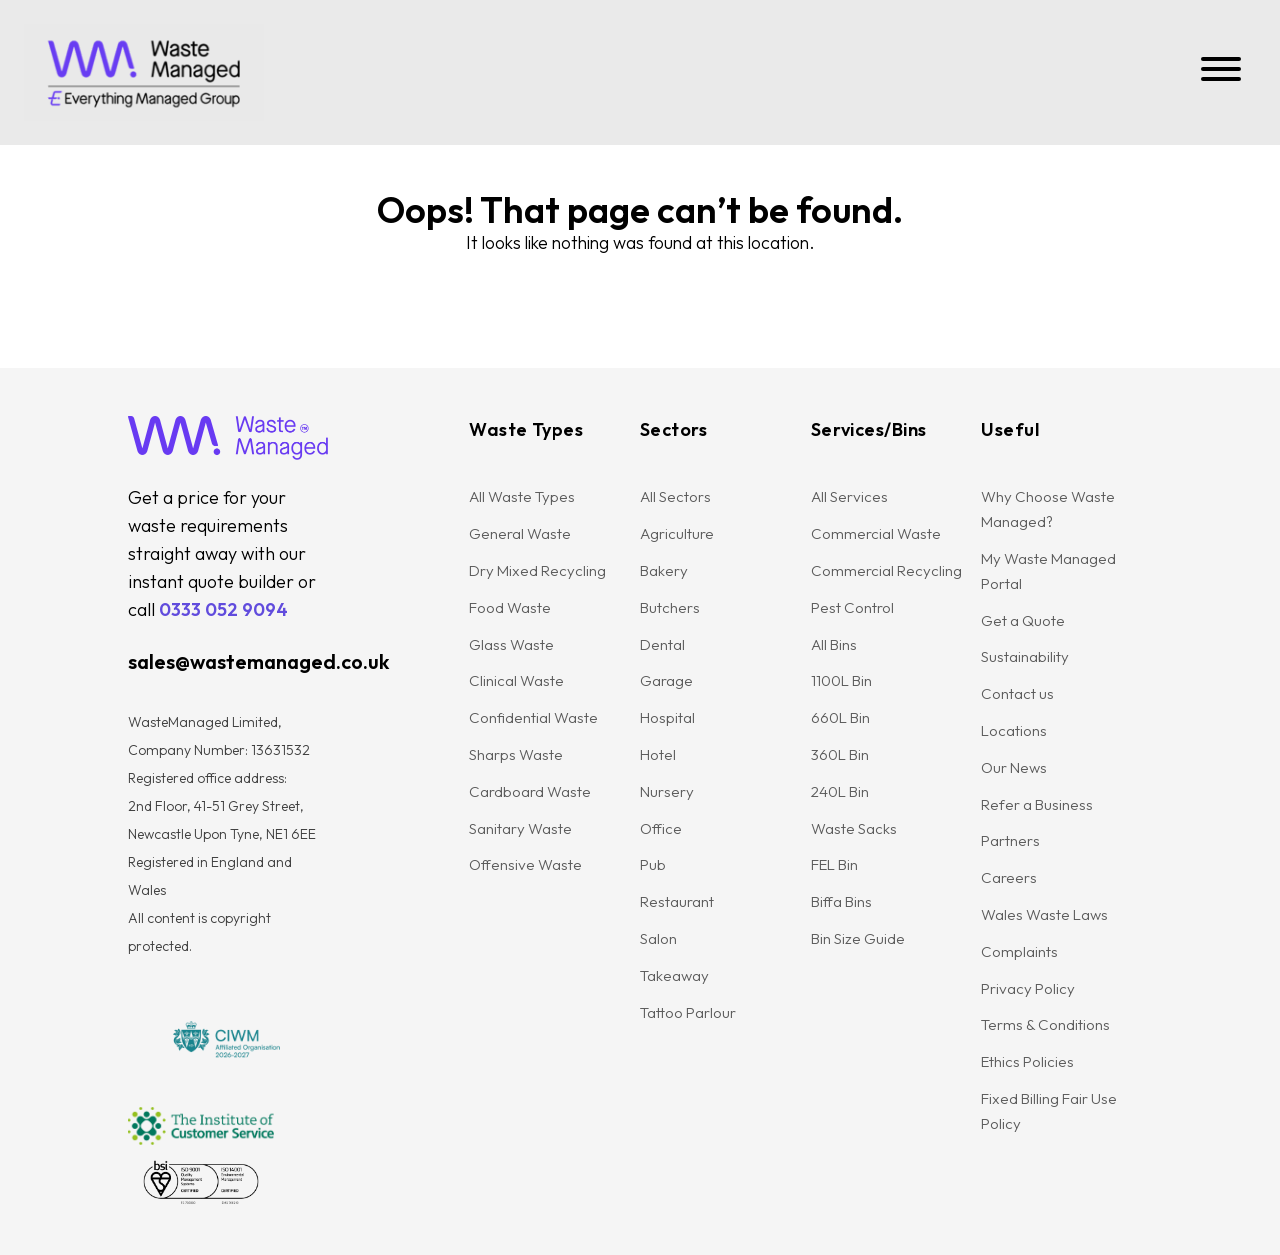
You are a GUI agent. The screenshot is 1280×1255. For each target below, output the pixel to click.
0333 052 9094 (223, 609)
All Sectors (675, 496)
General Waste (520, 533)
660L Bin (840, 717)
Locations (1014, 730)
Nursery (667, 791)
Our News (1014, 767)
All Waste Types (522, 496)
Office (661, 828)
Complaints (1019, 951)
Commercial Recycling (886, 570)
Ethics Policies (1027, 1061)
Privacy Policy (1028, 988)
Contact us (1017, 693)
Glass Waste (511, 644)
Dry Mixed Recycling (537, 570)
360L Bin (840, 754)
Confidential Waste (533, 717)
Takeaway (674, 975)
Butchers (670, 607)
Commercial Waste (876, 533)
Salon (658, 938)
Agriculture (677, 533)
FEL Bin (834, 864)
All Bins (834, 644)
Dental (662, 644)
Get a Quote (1023, 620)
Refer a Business (1037, 804)
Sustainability (1025, 656)
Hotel (658, 754)
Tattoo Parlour (688, 1012)
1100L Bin (841, 680)
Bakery (664, 570)
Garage (666, 680)
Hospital (667, 717)
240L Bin (840, 791)
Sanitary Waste (520, 828)
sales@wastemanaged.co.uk (258, 661)
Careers (1009, 877)
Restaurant (677, 901)
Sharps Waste (516, 754)
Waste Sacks (854, 828)
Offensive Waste (525, 864)
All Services (849, 496)
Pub (653, 864)
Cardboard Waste (530, 791)
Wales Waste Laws (1044, 914)
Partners (1010, 840)
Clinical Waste (516, 680)
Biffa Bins (841, 901)
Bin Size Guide (858, 938)
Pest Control (852, 607)
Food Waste (510, 607)
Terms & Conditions (1045, 1024)
